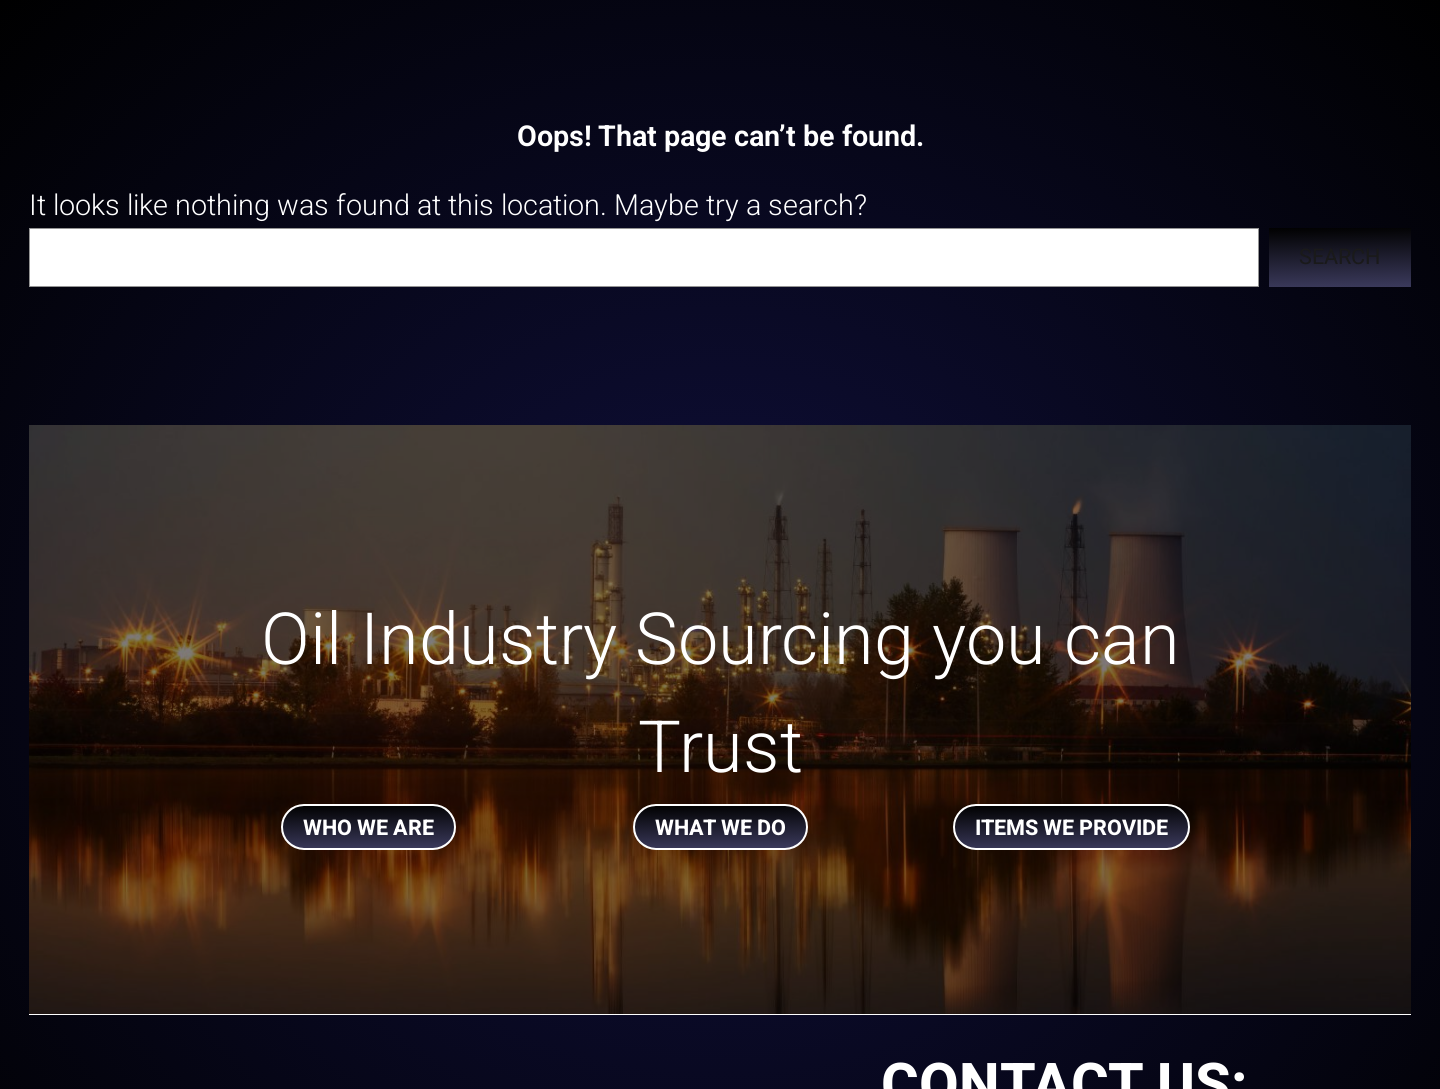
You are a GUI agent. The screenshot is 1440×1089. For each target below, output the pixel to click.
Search (1339, 257)
